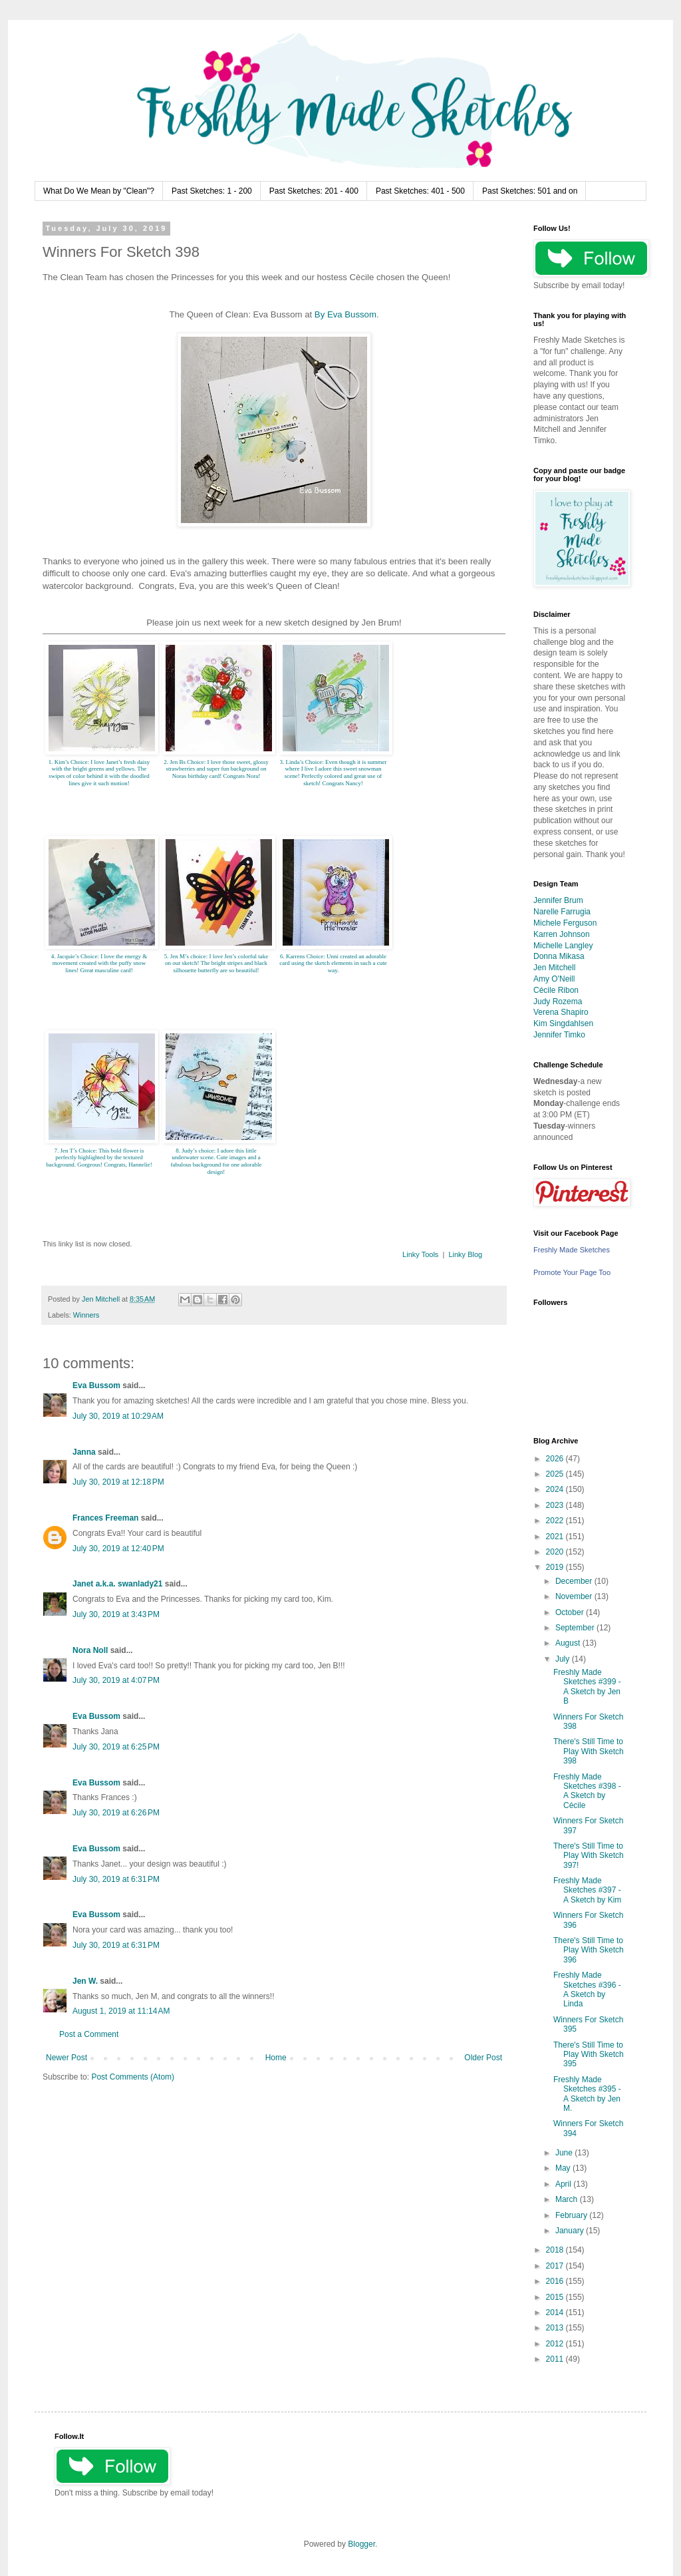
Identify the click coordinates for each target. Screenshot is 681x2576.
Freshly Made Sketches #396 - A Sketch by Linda (587, 1989)
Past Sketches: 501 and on (529, 191)
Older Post (483, 2057)
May (564, 2168)
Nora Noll (90, 1650)
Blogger (361, 2544)
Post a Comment (88, 2034)
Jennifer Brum (558, 900)
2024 (556, 1489)
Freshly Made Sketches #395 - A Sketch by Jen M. (587, 2094)
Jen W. (85, 1981)
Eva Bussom (96, 1385)
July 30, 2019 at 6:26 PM (116, 1812)
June (565, 2152)
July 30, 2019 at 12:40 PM (118, 1548)
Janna (84, 1452)
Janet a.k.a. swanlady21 (117, 1583)
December (575, 1581)
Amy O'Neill (554, 979)
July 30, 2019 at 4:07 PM (116, 1680)
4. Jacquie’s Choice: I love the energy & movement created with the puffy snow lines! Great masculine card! (99, 963)
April (564, 2184)
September (576, 1627)
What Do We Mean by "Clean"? (98, 191)
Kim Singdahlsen (563, 1023)
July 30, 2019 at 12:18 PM (118, 1482)
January (570, 2230)
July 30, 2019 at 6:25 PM (116, 1746)
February (572, 2215)
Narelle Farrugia (562, 911)
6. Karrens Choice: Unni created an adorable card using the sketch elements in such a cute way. (332, 963)
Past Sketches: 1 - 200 (212, 191)
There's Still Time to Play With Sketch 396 (588, 1950)
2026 (556, 1458)
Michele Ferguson (565, 923)
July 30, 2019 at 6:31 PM (116, 1879)
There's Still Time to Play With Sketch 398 (588, 1751)
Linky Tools (420, 1254)
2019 (556, 1567)
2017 (556, 2266)
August (569, 1643)
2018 (556, 2250)
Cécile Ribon (556, 990)
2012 (556, 2343)
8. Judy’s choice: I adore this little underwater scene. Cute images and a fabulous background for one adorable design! (216, 1161)
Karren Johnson (561, 934)
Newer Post (66, 2057)
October (570, 1612)
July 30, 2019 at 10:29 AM (118, 1416)
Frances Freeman (105, 1518)
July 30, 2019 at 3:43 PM (116, 1614)
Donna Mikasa (559, 956)
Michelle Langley (563, 945)
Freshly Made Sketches (571, 1250)
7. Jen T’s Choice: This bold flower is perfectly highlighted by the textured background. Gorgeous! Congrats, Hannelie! (99, 1158)
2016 (556, 2281)
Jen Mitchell (554, 967)
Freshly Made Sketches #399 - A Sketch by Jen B (587, 1687)
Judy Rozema (557, 1001)
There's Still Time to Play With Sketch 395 (588, 2054)
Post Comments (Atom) (132, 2077)
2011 (556, 2359)
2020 (556, 1552)
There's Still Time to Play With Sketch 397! (588, 1855)
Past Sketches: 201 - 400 (313, 191)
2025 (556, 1474)
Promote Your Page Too (572, 1272)
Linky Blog (465, 1254)
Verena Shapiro (561, 1012)
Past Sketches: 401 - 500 (420, 191)
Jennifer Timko (559, 1034)
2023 (556, 1505)
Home (276, 2057)
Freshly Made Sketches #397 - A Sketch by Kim (587, 1890)
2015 (556, 2297)
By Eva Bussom (345, 314)
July (563, 1659)
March (567, 2199)
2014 (556, 2312)
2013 (556, 2327)
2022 (556, 1520)
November (575, 1596)
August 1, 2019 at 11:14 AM (121, 2011)
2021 (556, 1536)
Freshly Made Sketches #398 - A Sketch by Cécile (587, 1791)
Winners (86, 1315)
